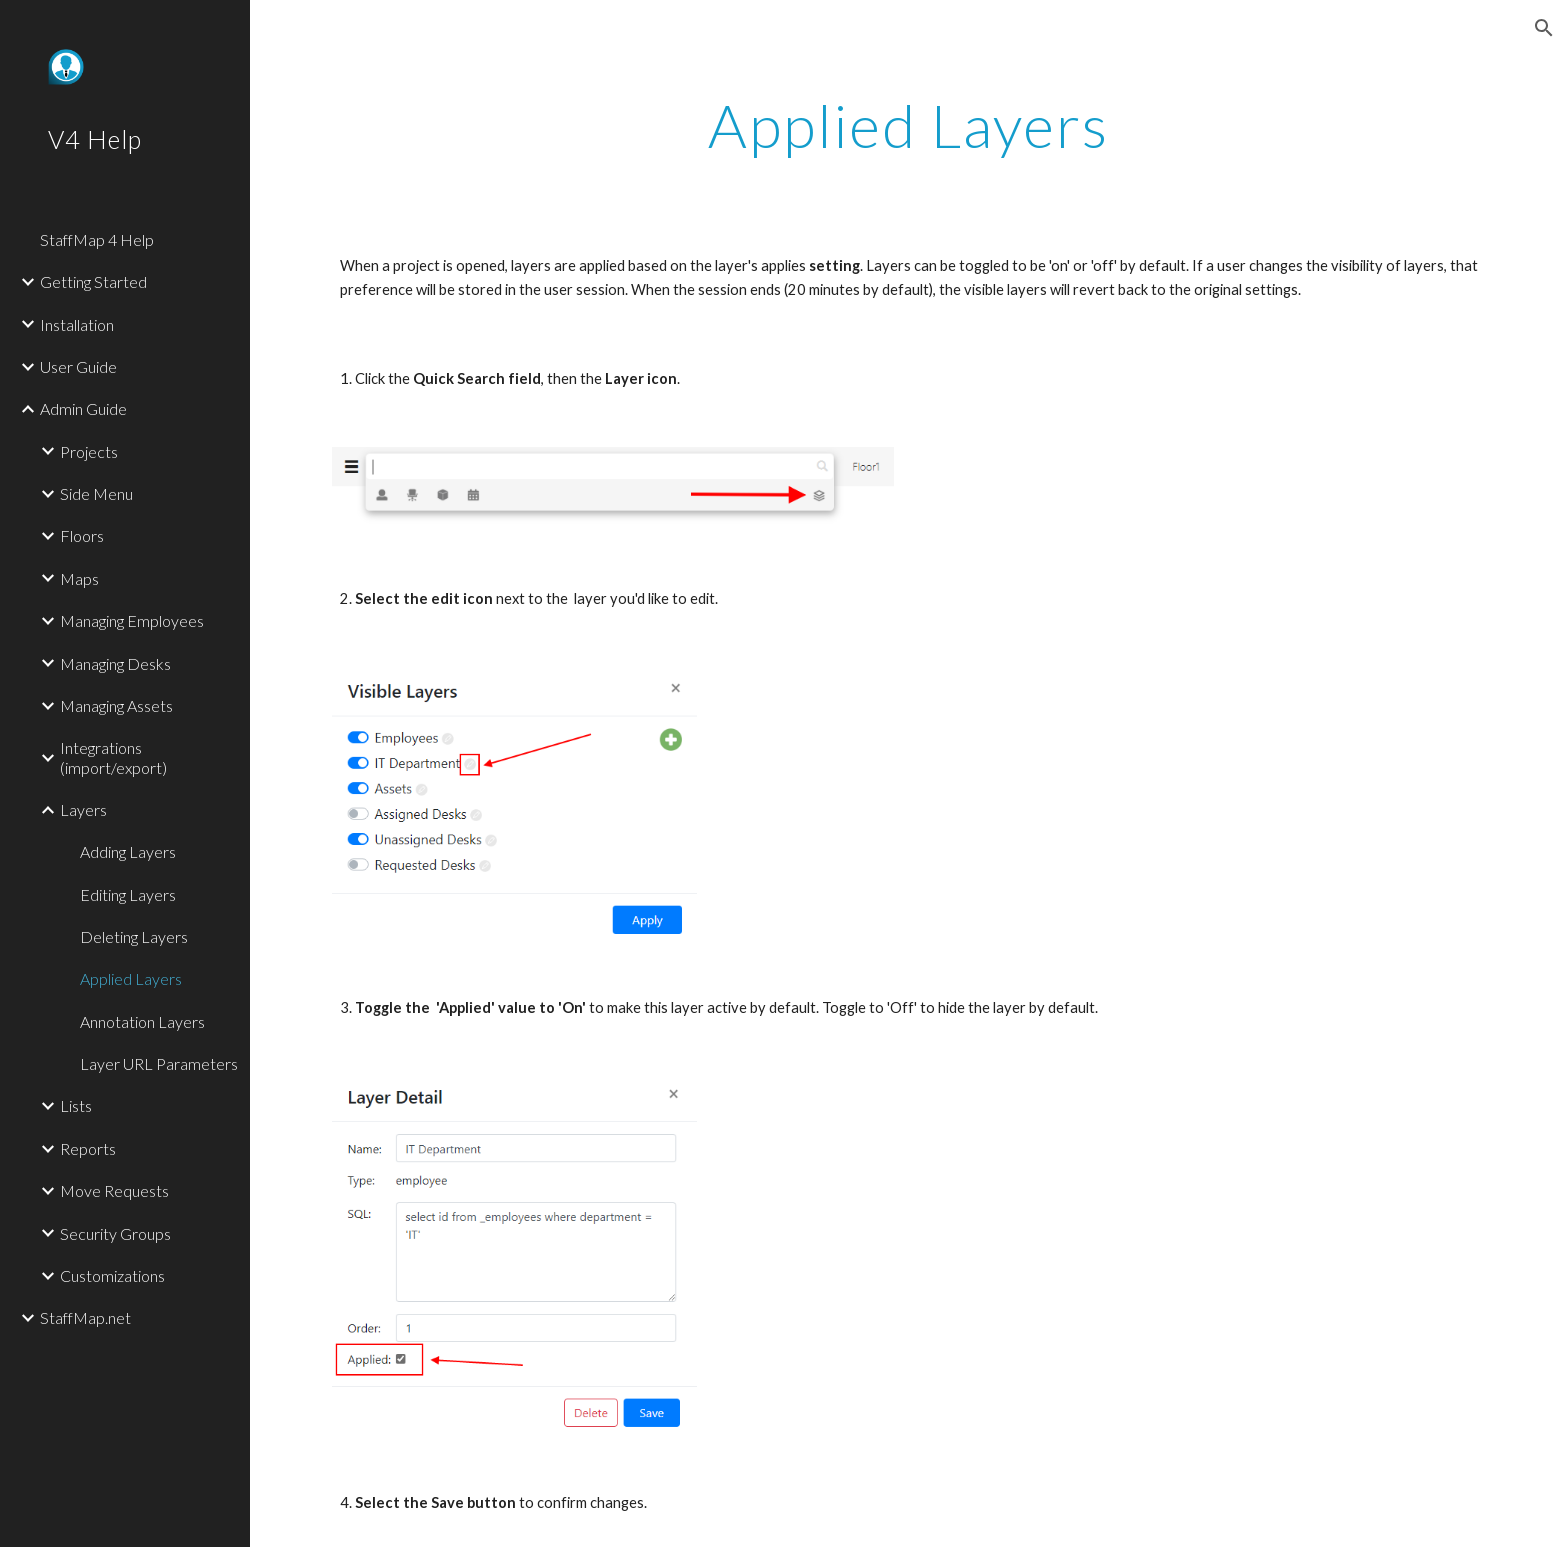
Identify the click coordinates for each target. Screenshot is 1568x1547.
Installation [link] (77, 324)
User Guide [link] (78, 366)
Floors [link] (82, 535)
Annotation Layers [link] (142, 1021)
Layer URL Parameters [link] (159, 1063)
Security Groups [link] (115, 1233)
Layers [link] (83, 809)
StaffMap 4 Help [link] (97, 239)
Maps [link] (79, 578)
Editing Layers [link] (128, 894)
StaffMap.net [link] (85, 1317)
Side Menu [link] (96, 493)
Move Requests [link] (114, 1190)
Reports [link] (88, 1148)
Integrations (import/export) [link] (113, 757)
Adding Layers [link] (128, 851)
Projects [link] (89, 451)
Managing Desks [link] (115, 663)
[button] (1544, 28)
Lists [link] (76, 1105)
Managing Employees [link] (132, 620)
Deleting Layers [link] (134, 936)
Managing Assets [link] (116, 705)
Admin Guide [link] (83, 408)
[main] (909, 125)
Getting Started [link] (93, 281)
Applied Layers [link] (131, 978)
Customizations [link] (112, 1275)
